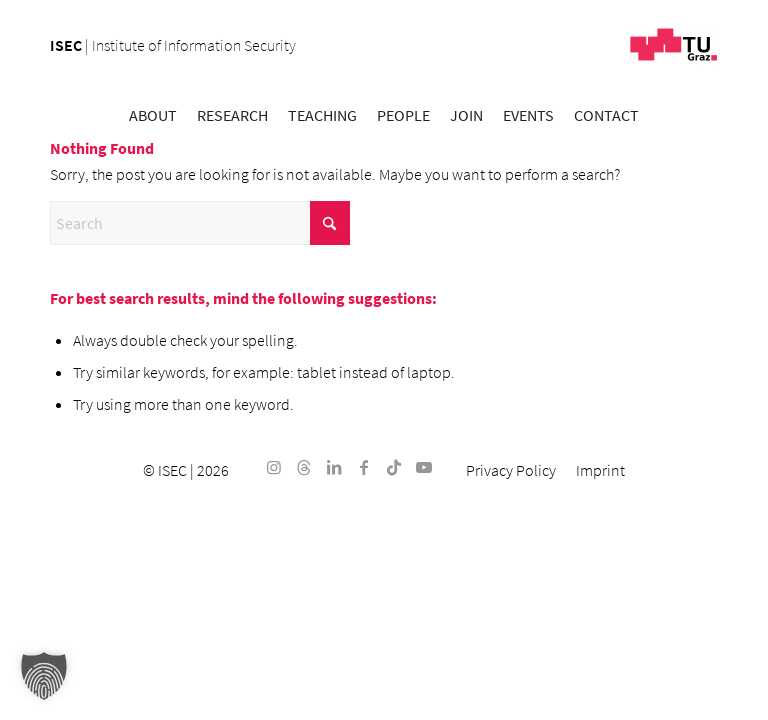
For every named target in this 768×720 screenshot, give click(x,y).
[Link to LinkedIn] (334, 467)
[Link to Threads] (304, 467)
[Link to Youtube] (424, 467)
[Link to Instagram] (274, 467)
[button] (44, 676)
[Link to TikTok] (394, 467)
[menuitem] (153, 115)
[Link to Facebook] (364, 467)
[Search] (200, 223)
